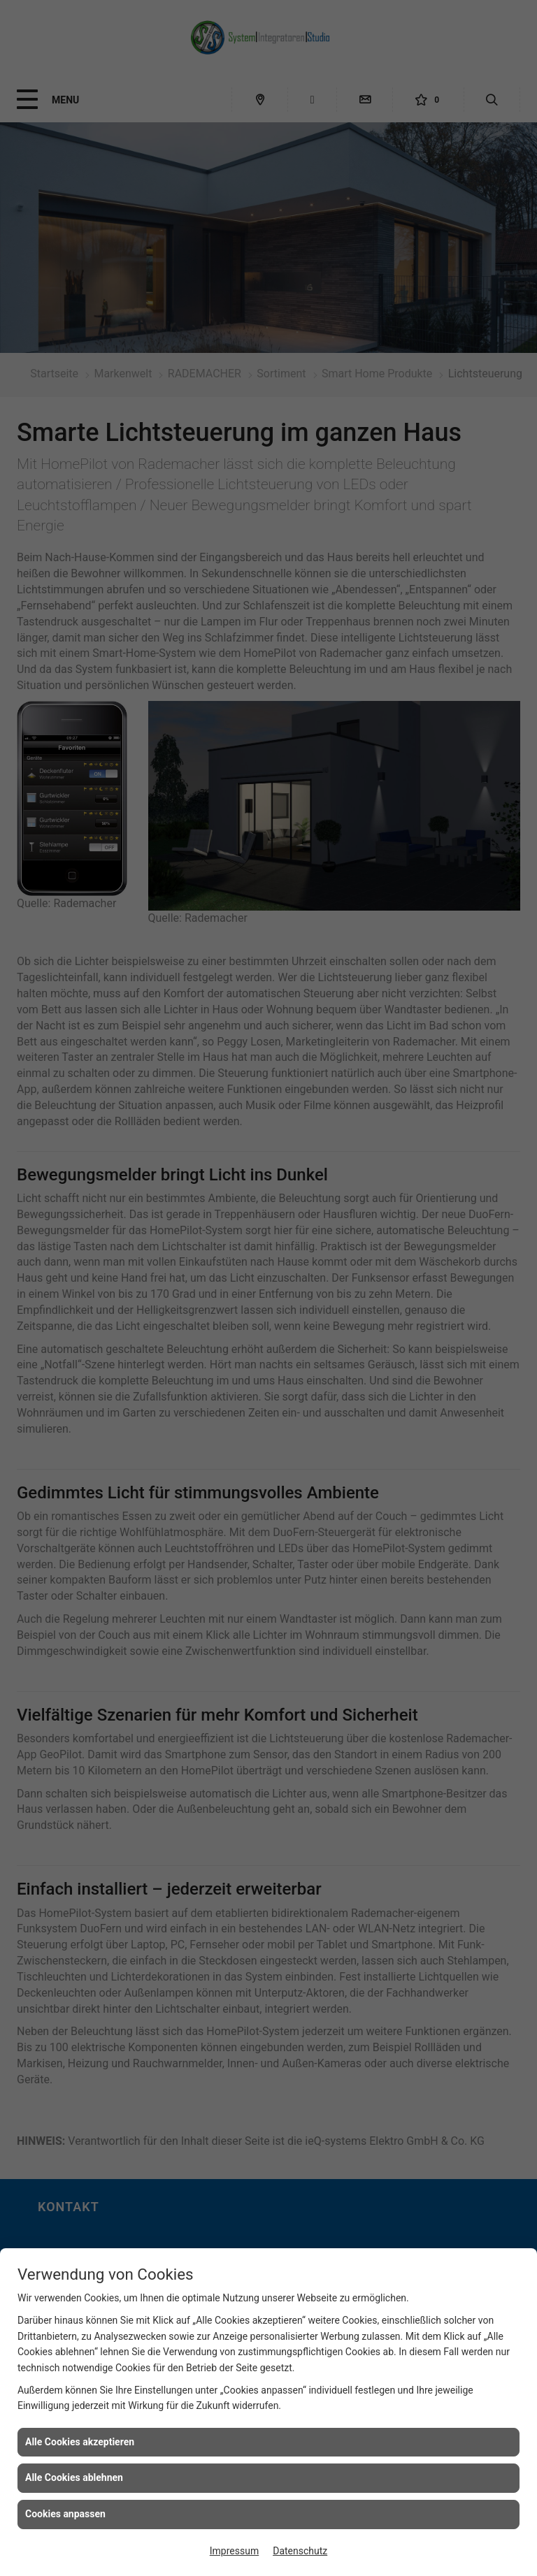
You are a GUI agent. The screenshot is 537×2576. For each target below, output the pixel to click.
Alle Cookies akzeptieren (79, 2441)
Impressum (234, 2550)
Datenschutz (300, 2550)
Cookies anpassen (65, 2513)
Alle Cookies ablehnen (74, 2477)
